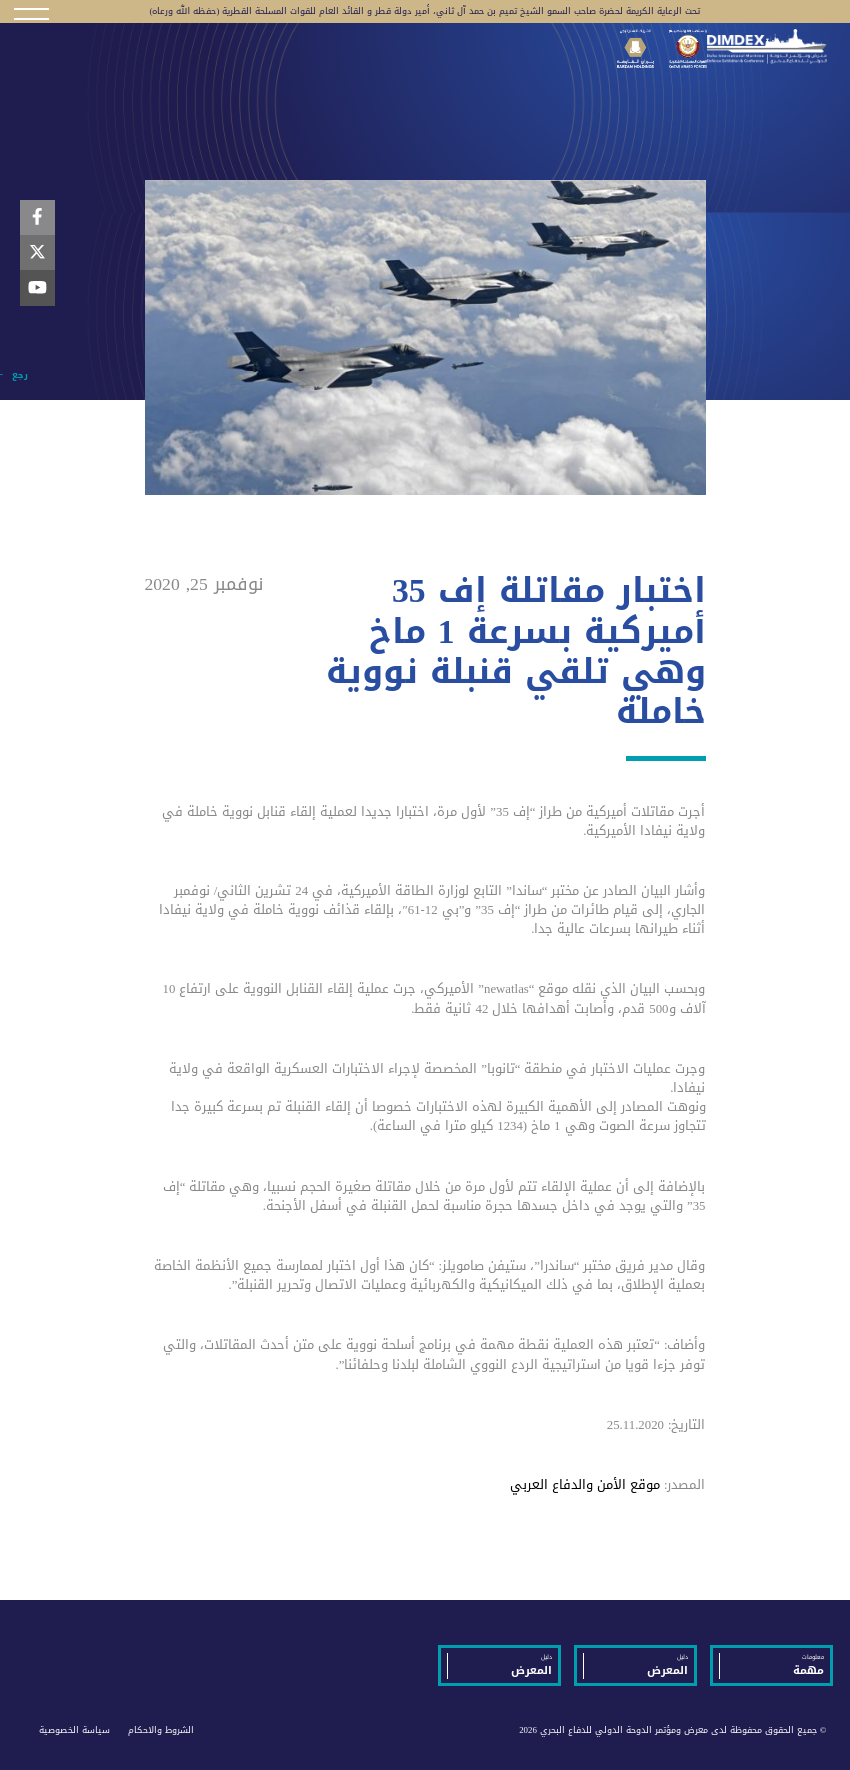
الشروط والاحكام (161, 1730)
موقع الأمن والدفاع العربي (585, 1485)
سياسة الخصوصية (74, 1730)
